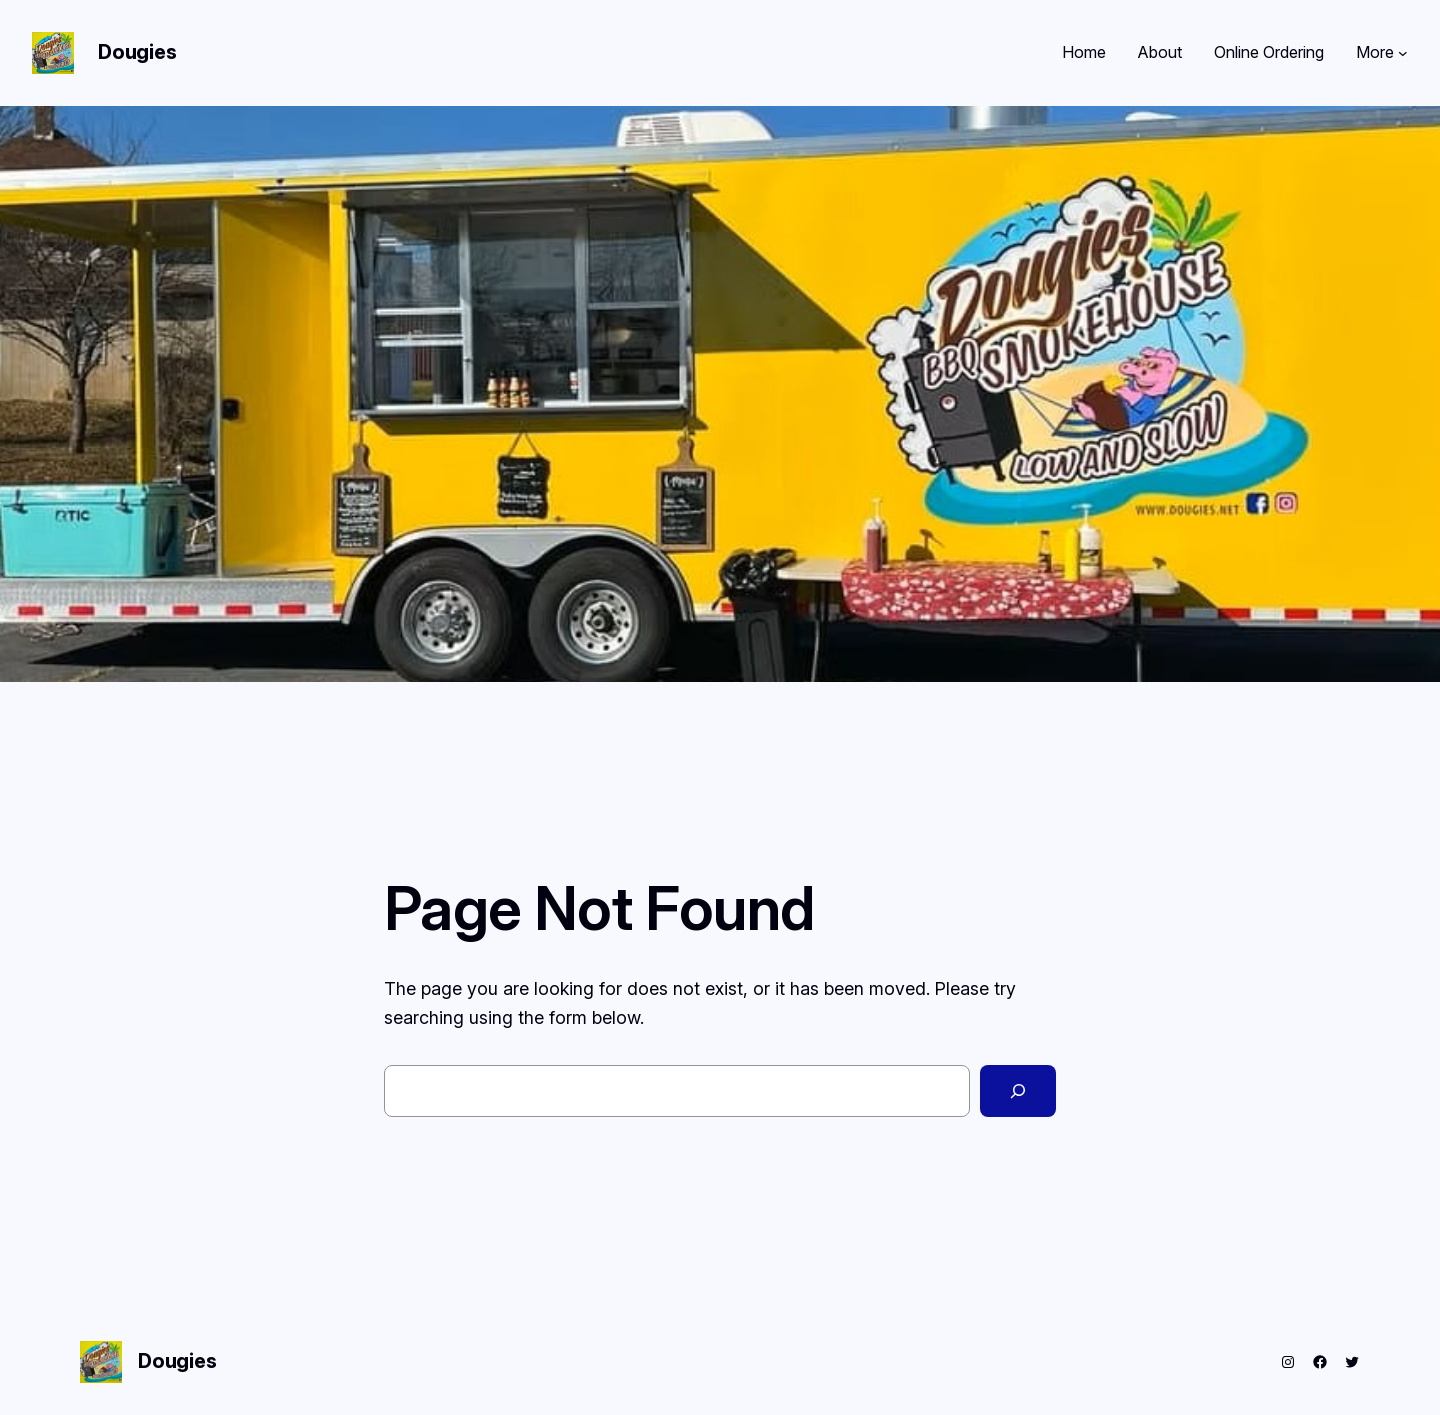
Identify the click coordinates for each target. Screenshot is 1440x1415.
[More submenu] (1403, 53)
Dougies (137, 52)
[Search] (1018, 1091)
